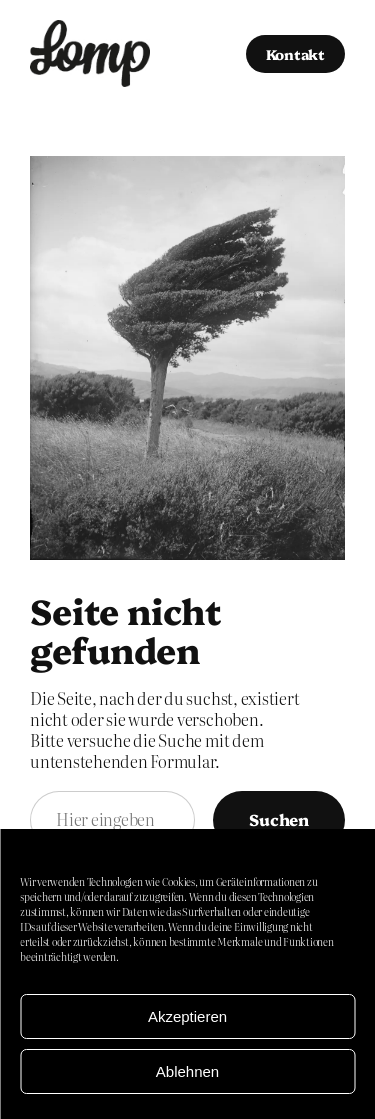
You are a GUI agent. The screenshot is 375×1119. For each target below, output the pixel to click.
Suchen (279, 819)
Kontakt (295, 54)
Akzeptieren (187, 1016)
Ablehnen (187, 1071)
